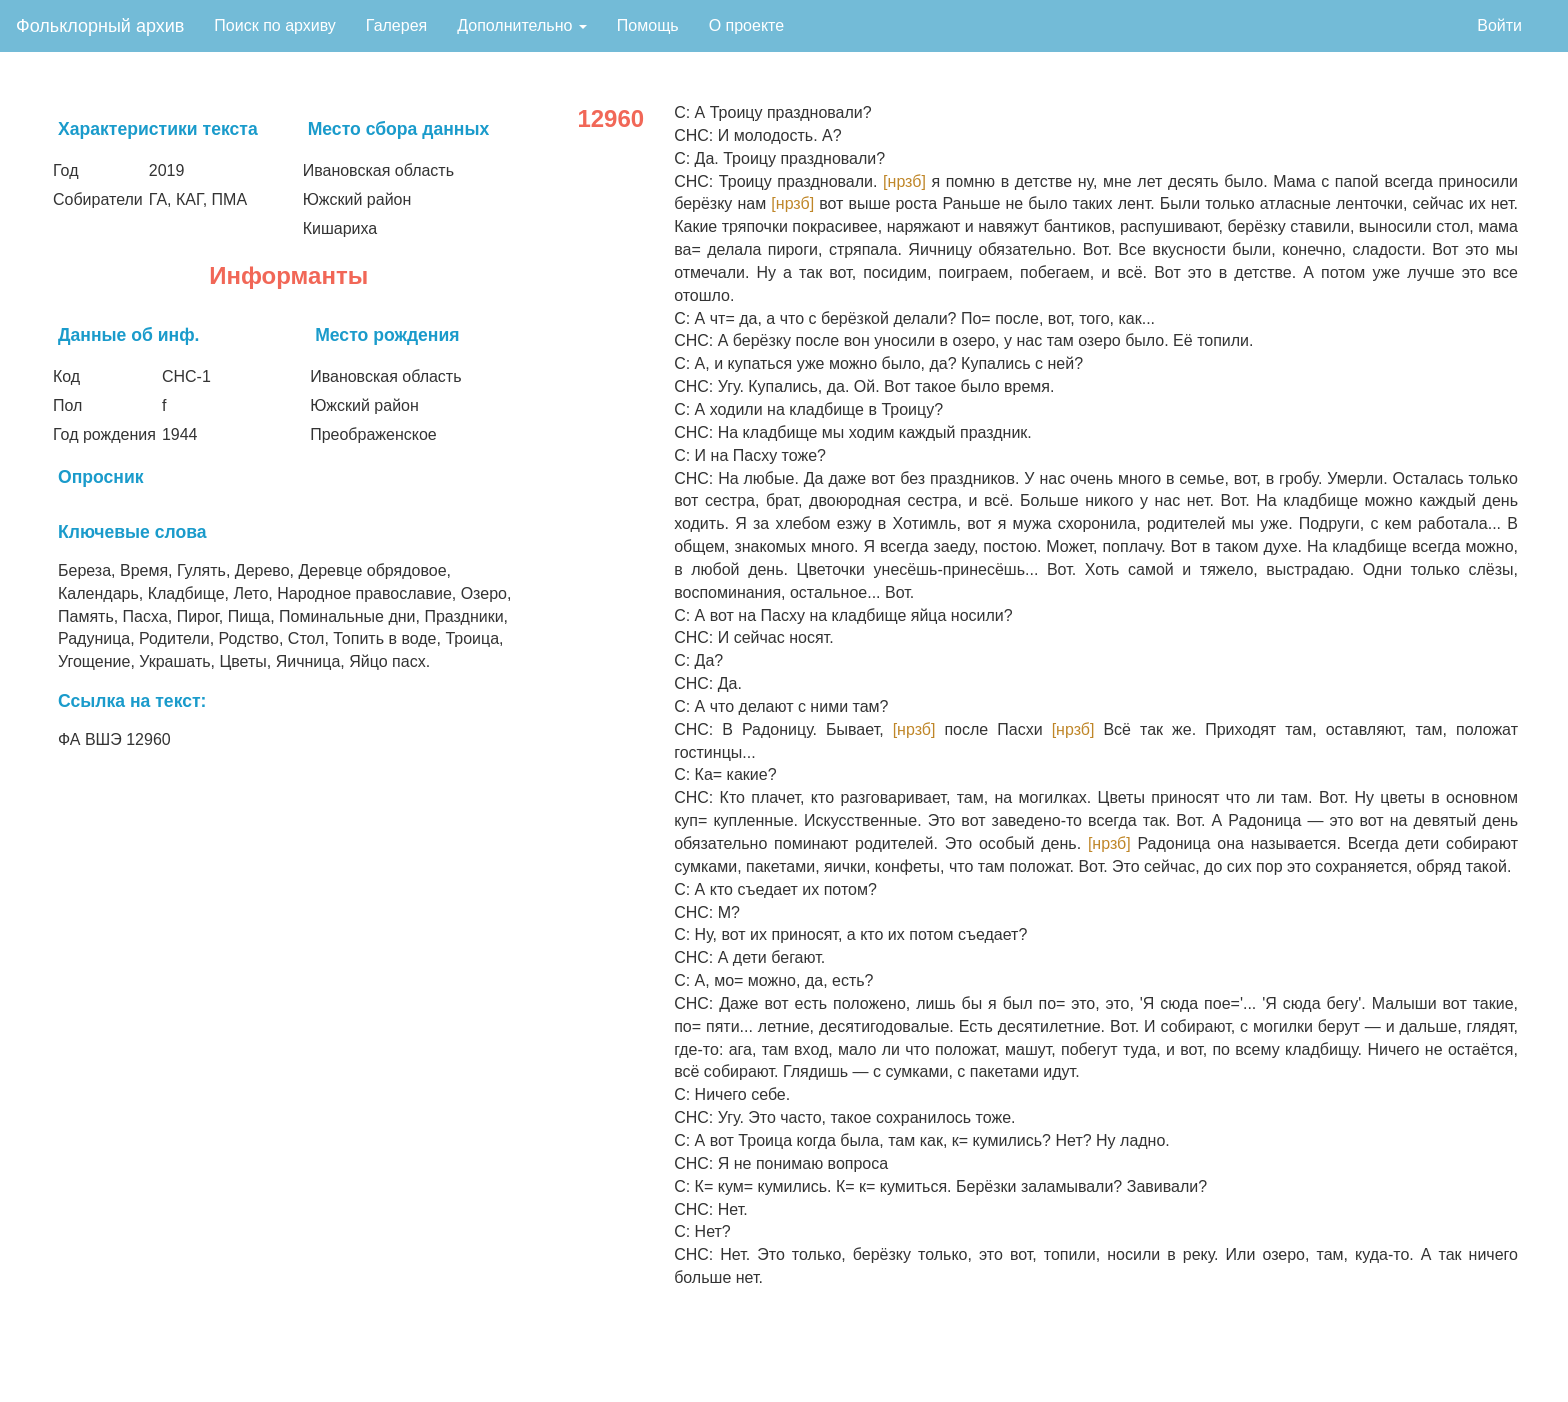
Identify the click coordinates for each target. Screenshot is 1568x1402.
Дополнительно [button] (522, 25)
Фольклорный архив (100, 26)
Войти (1499, 25)
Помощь (648, 25)
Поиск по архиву (275, 25)
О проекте (746, 25)
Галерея (396, 25)
